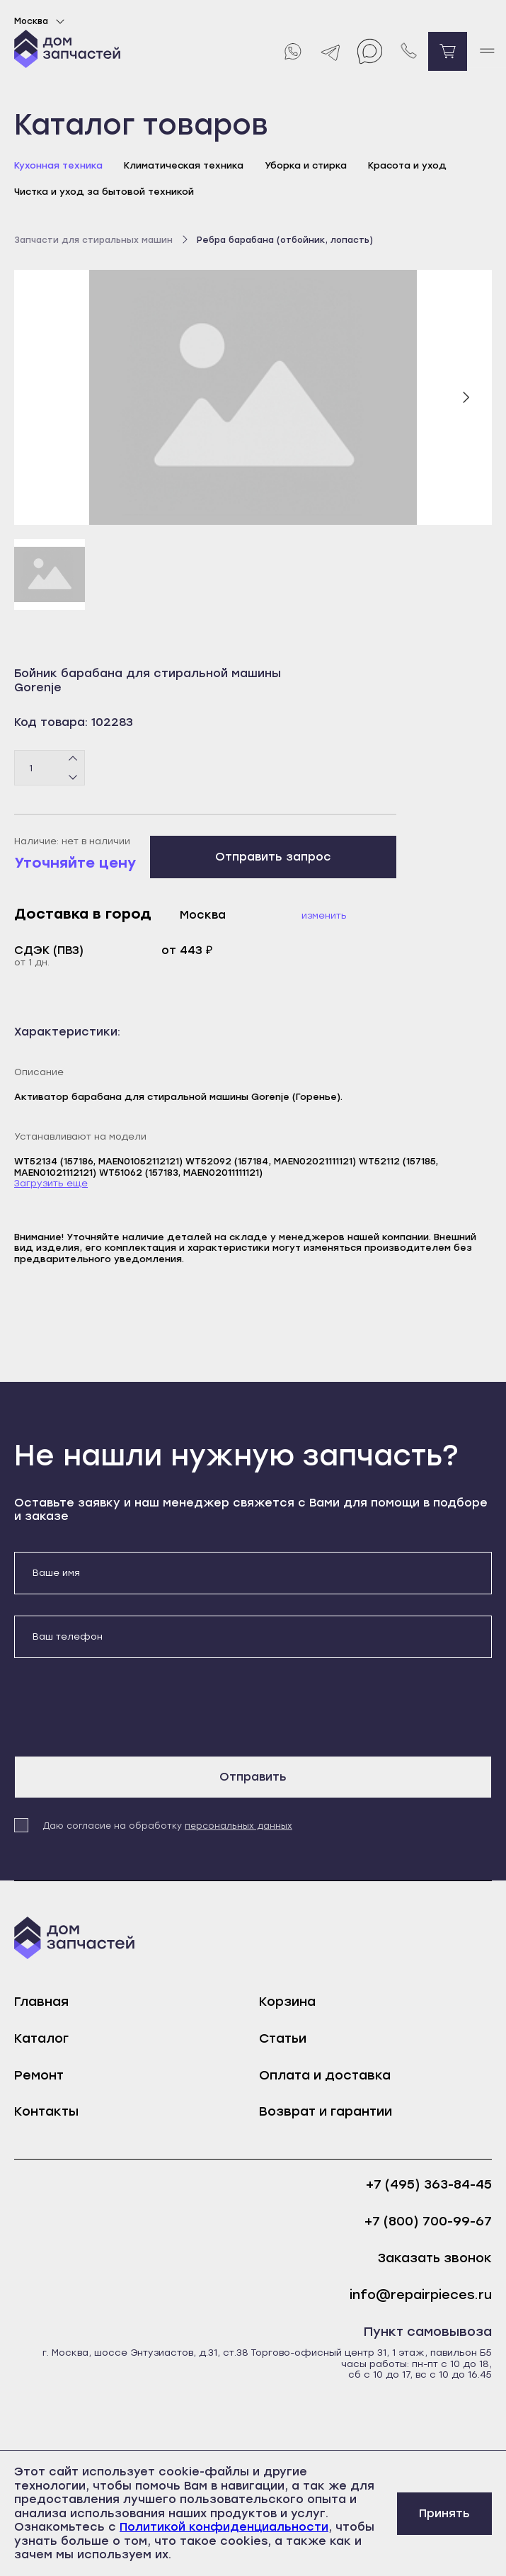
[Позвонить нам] (408, 51)
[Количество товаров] (49, 767)
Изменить (324, 915)
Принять (444, 2513)
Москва (41, 21)
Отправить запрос (273, 856)
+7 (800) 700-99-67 (428, 2221)
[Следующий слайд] (466, 397)
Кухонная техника (58, 165)
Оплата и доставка (325, 2075)
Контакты (46, 2111)
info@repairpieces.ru (421, 2295)
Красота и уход (407, 165)
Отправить (253, 1776)
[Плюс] (73, 759)
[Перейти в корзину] (447, 51)
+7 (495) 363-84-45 (429, 2184)
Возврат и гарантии (325, 2111)
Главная (41, 2001)
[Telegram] (330, 51)
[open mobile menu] (486, 51)
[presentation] (121, 1707)
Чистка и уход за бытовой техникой (104, 191)
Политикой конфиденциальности (224, 2527)
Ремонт (39, 2075)
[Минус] (73, 777)
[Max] (369, 51)
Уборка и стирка (306, 165)
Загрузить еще (51, 1183)
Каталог (41, 2038)
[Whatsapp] (291, 51)
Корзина (287, 2001)
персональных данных (238, 1826)
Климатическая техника (183, 165)
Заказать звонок (435, 2258)
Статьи (282, 2038)
